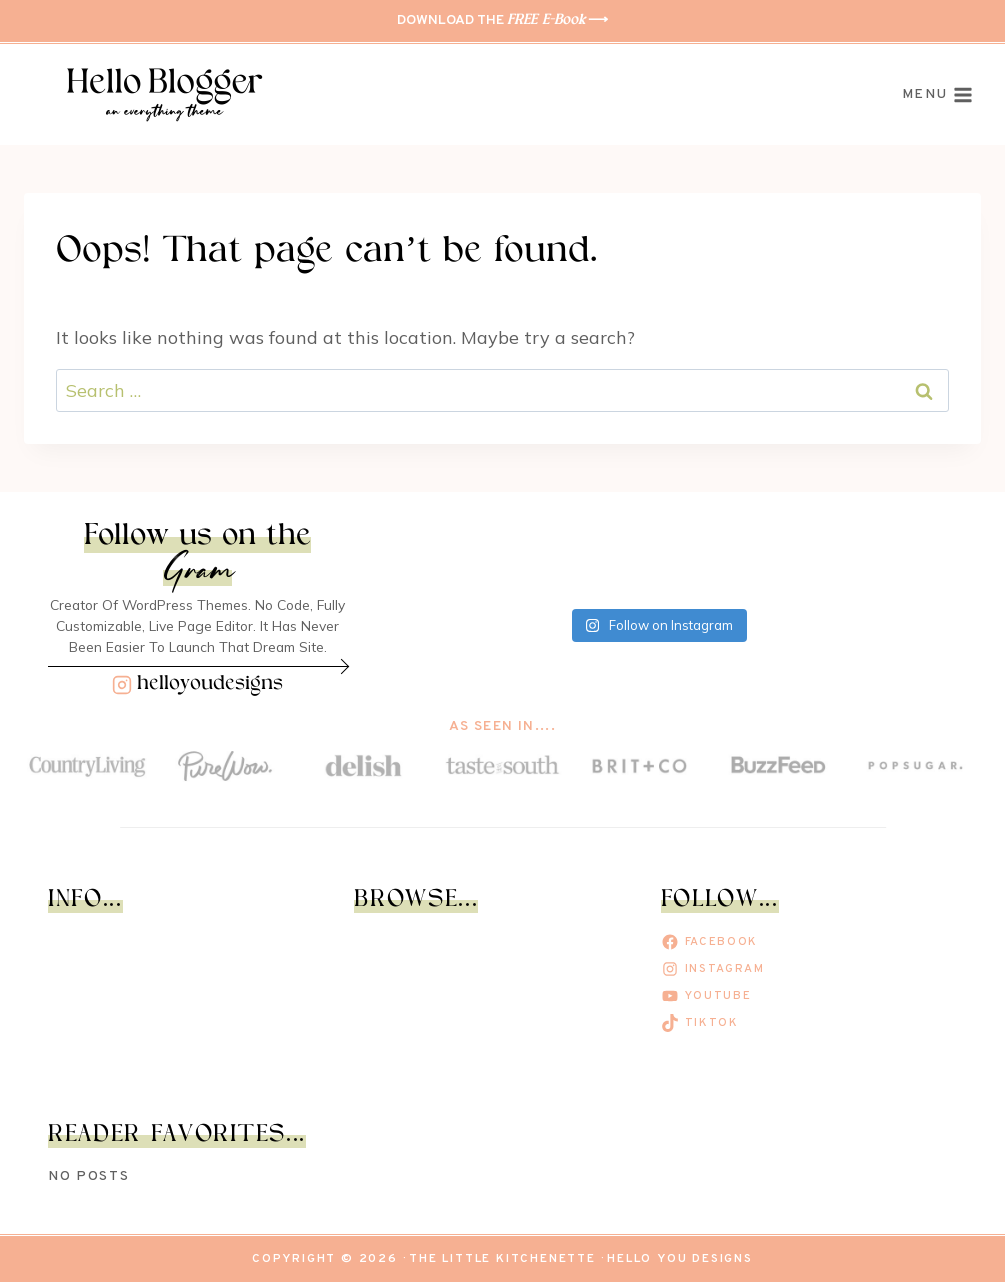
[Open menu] (937, 95)
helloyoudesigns (210, 684)
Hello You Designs (680, 1259)
